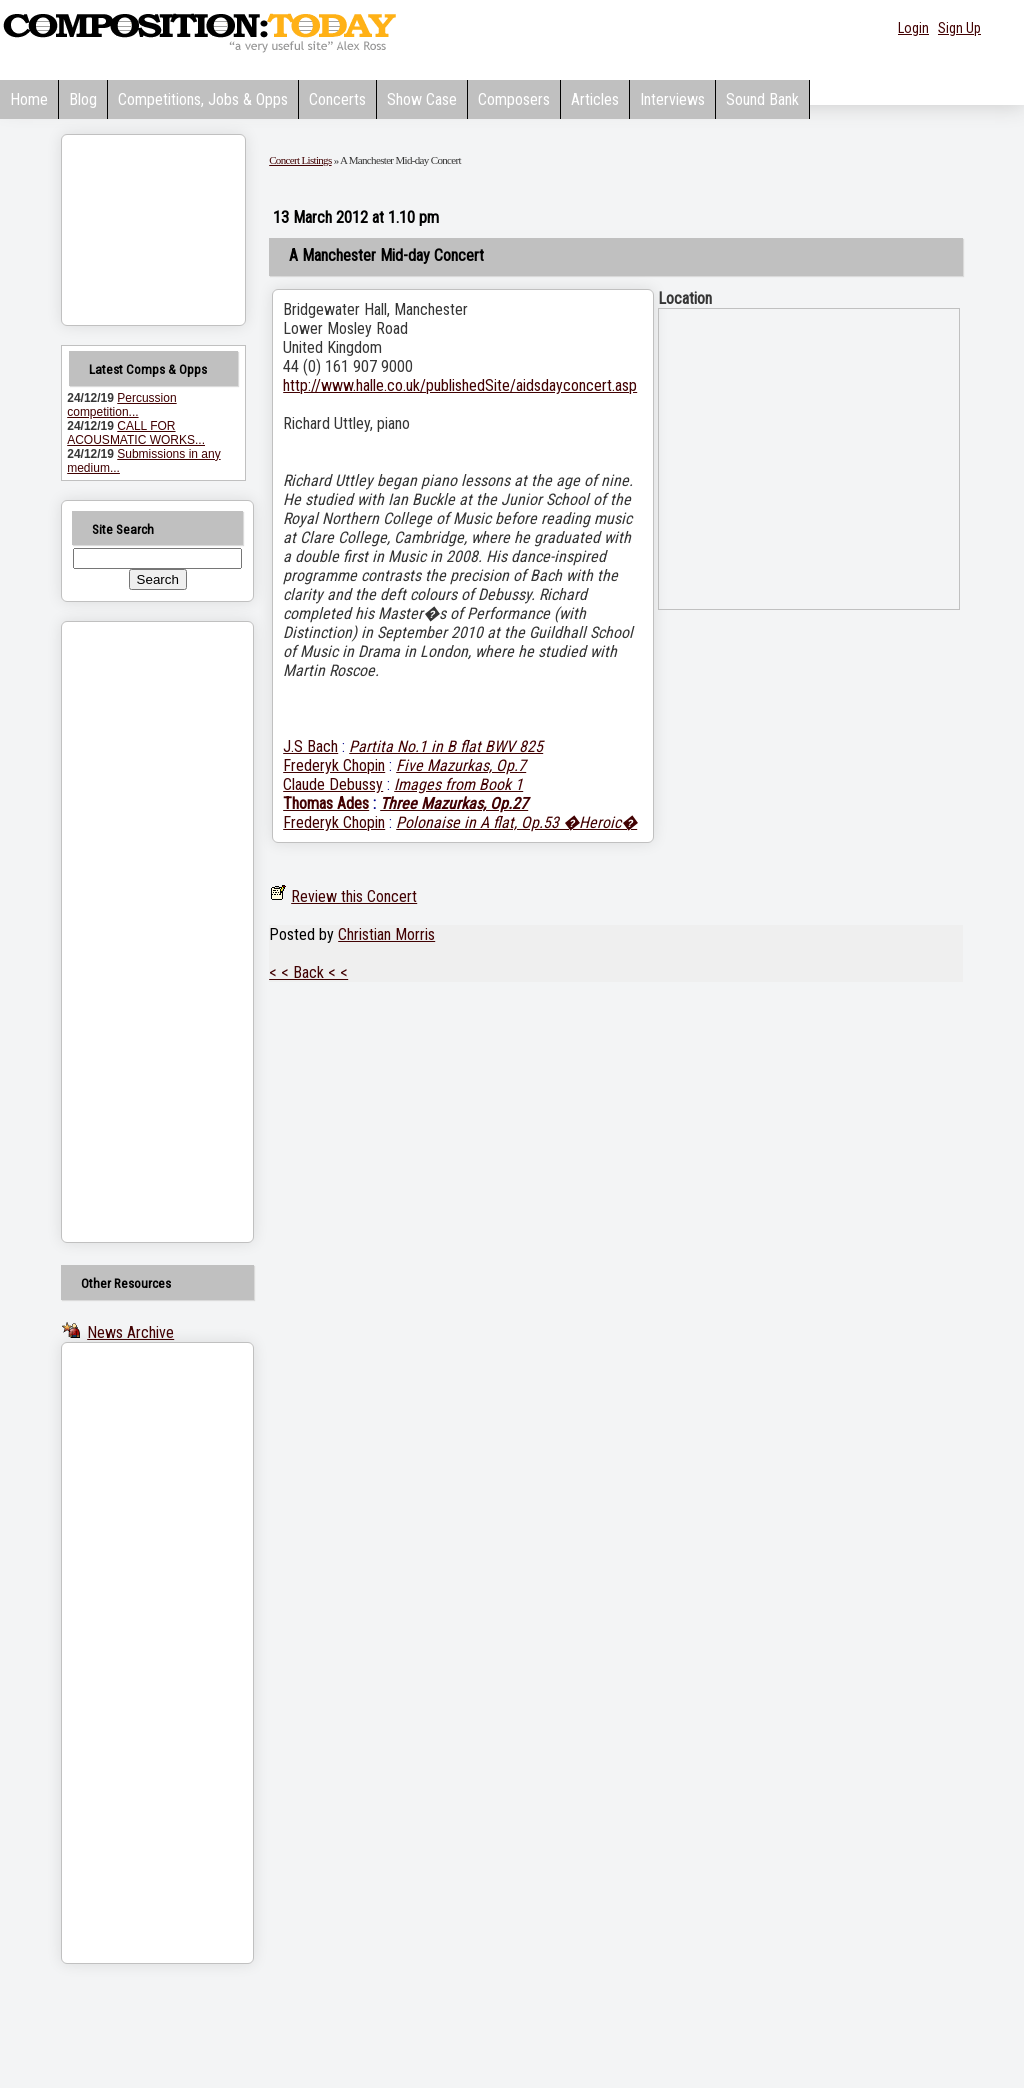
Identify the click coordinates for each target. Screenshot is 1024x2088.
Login (913, 28)
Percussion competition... (121, 405)
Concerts (337, 99)
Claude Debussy (333, 784)
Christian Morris (386, 934)
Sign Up (959, 28)
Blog (83, 99)
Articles (595, 99)
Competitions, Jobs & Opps (203, 99)
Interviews (672, 99)
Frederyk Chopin (334, 765)
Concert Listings (300, 160)
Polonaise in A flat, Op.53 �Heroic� (516, 822)
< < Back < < (308, 972)
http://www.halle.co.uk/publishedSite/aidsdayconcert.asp (460, 385)
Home (29, 99)
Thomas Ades (326, 803)
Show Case (422, 99)
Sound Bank (762, 99)
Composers (514, 99)
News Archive (130, 1332)
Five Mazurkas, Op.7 (461, 765)
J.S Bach (310, 746)
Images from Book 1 (458, 784)
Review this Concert (354, 896)
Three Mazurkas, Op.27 (454, 803)
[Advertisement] (132, 932)
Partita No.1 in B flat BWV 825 (446, 746)
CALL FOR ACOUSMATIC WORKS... (136, 433)
